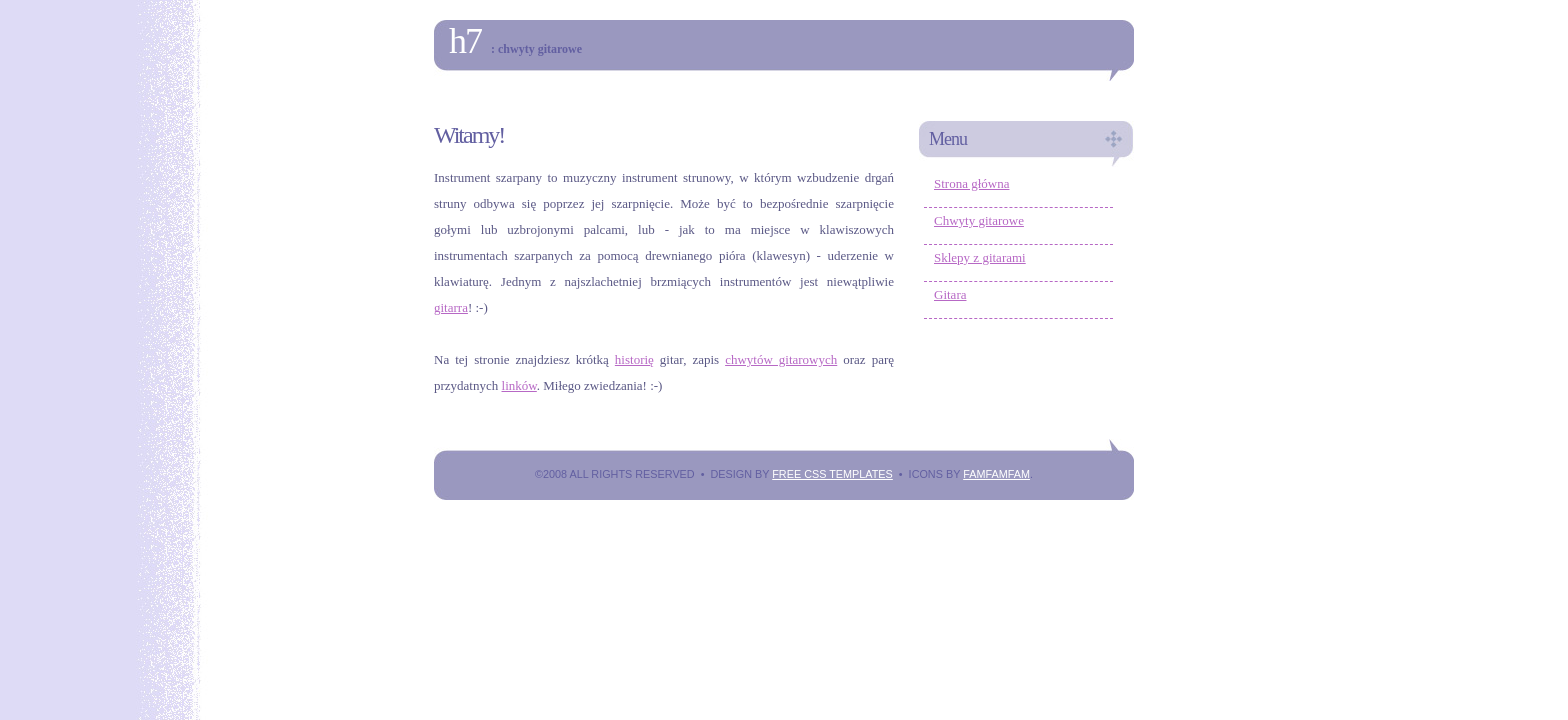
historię (634, 359)
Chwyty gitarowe (979, 220)
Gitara (950, 294)
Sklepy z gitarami (980, 257)
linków (519, 385)
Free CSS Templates (832, 474)
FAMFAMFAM (996, 474)
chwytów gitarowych (781, 359)
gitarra (451, 307)
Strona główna (971, 183)
